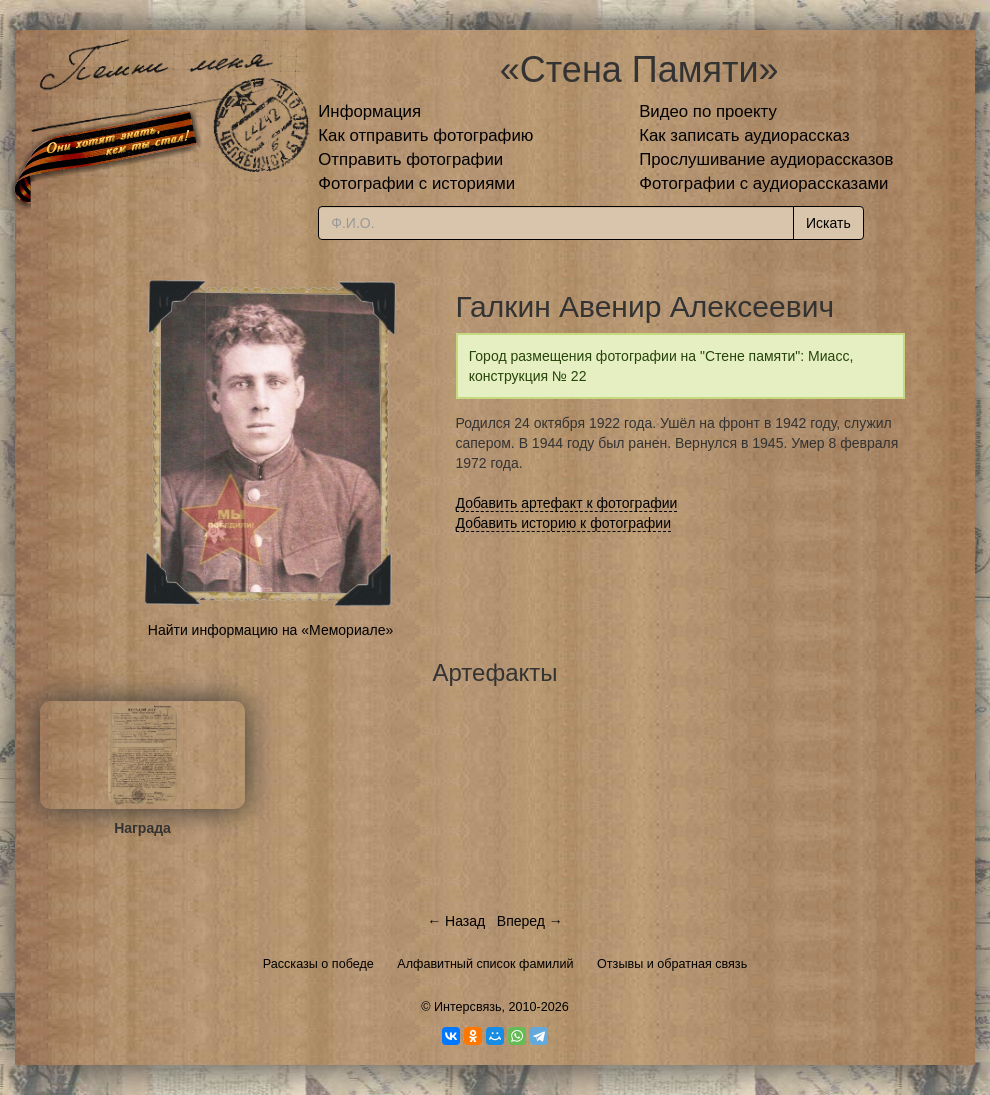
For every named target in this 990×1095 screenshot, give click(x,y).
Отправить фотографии (410, 159)
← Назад (456, 921)
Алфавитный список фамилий (485, 964)
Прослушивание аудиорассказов (766, 159)
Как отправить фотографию (425, 135)
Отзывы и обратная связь (672, 964)
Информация (369, 111)
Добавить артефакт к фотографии (567, 503)
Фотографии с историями (416, 183)
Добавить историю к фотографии (564, 523)
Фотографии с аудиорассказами (763, 183)
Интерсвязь (468, 1007)
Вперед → (530, 921)
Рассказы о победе (318, 964)
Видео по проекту (708, 111)
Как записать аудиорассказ (744, 135)
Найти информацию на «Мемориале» (270, 630)
